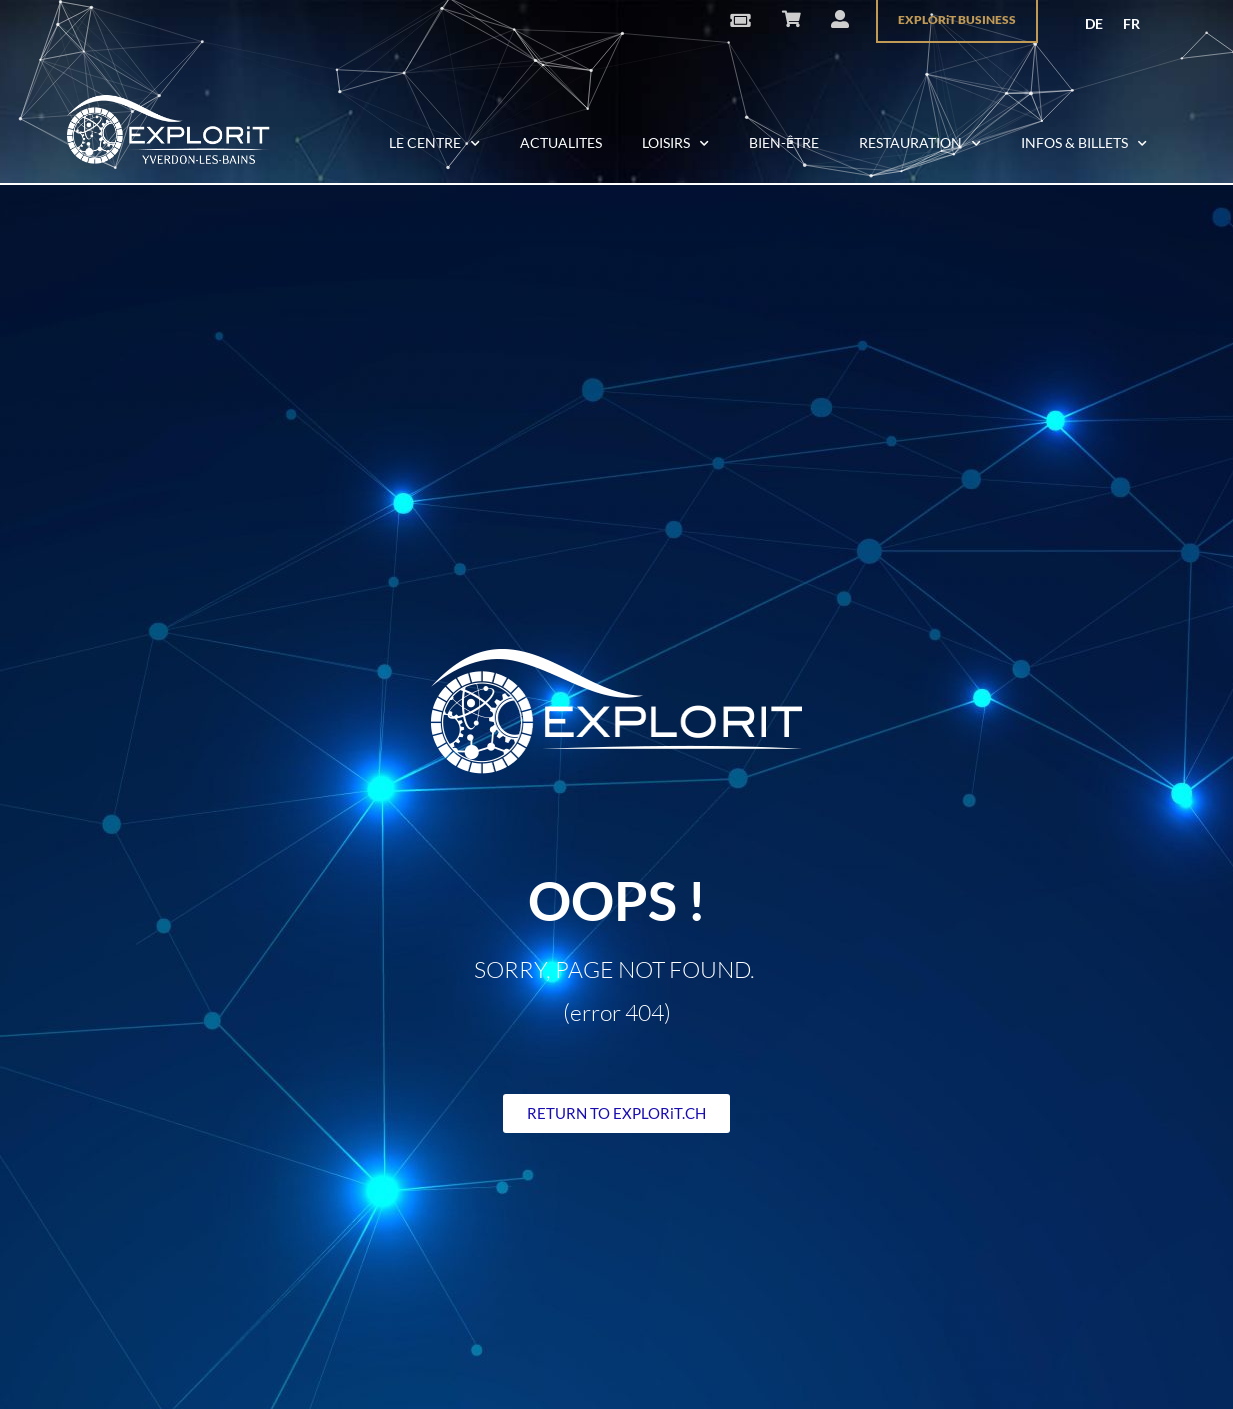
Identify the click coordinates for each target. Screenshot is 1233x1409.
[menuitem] (1094, 24)
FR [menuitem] (1131, 23)
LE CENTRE (434, 144)
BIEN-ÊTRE (784, 142)
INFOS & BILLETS (1084, 144)
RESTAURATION (920, 144)
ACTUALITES (561, 142)
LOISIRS (675, 144)
